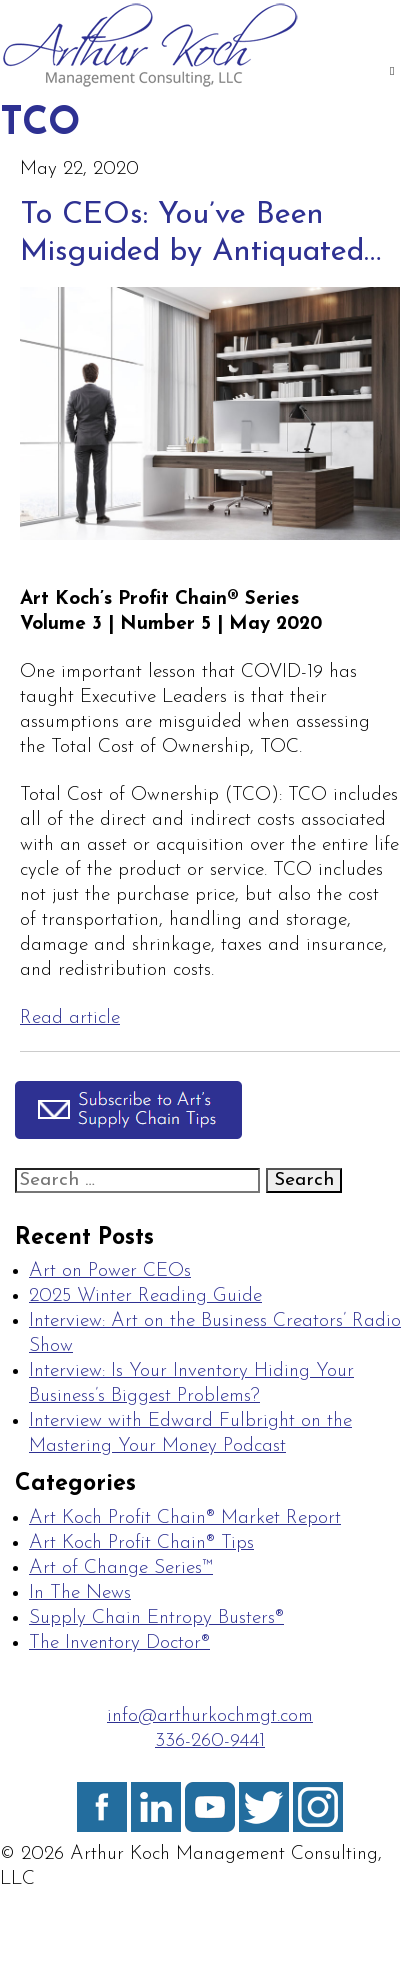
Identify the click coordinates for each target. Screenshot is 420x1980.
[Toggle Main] (392, 73)
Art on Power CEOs (110, 1271)
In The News (80, 1593)
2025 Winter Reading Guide (145, 1296)
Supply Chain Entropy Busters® (156, 1618)
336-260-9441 (210, 1741)
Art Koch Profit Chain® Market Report (185, 1518)
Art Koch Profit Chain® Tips (141, 1543)
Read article (70, 1018)
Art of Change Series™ (121, 1568)
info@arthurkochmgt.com (210, 1716)
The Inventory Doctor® (119, 1643)
